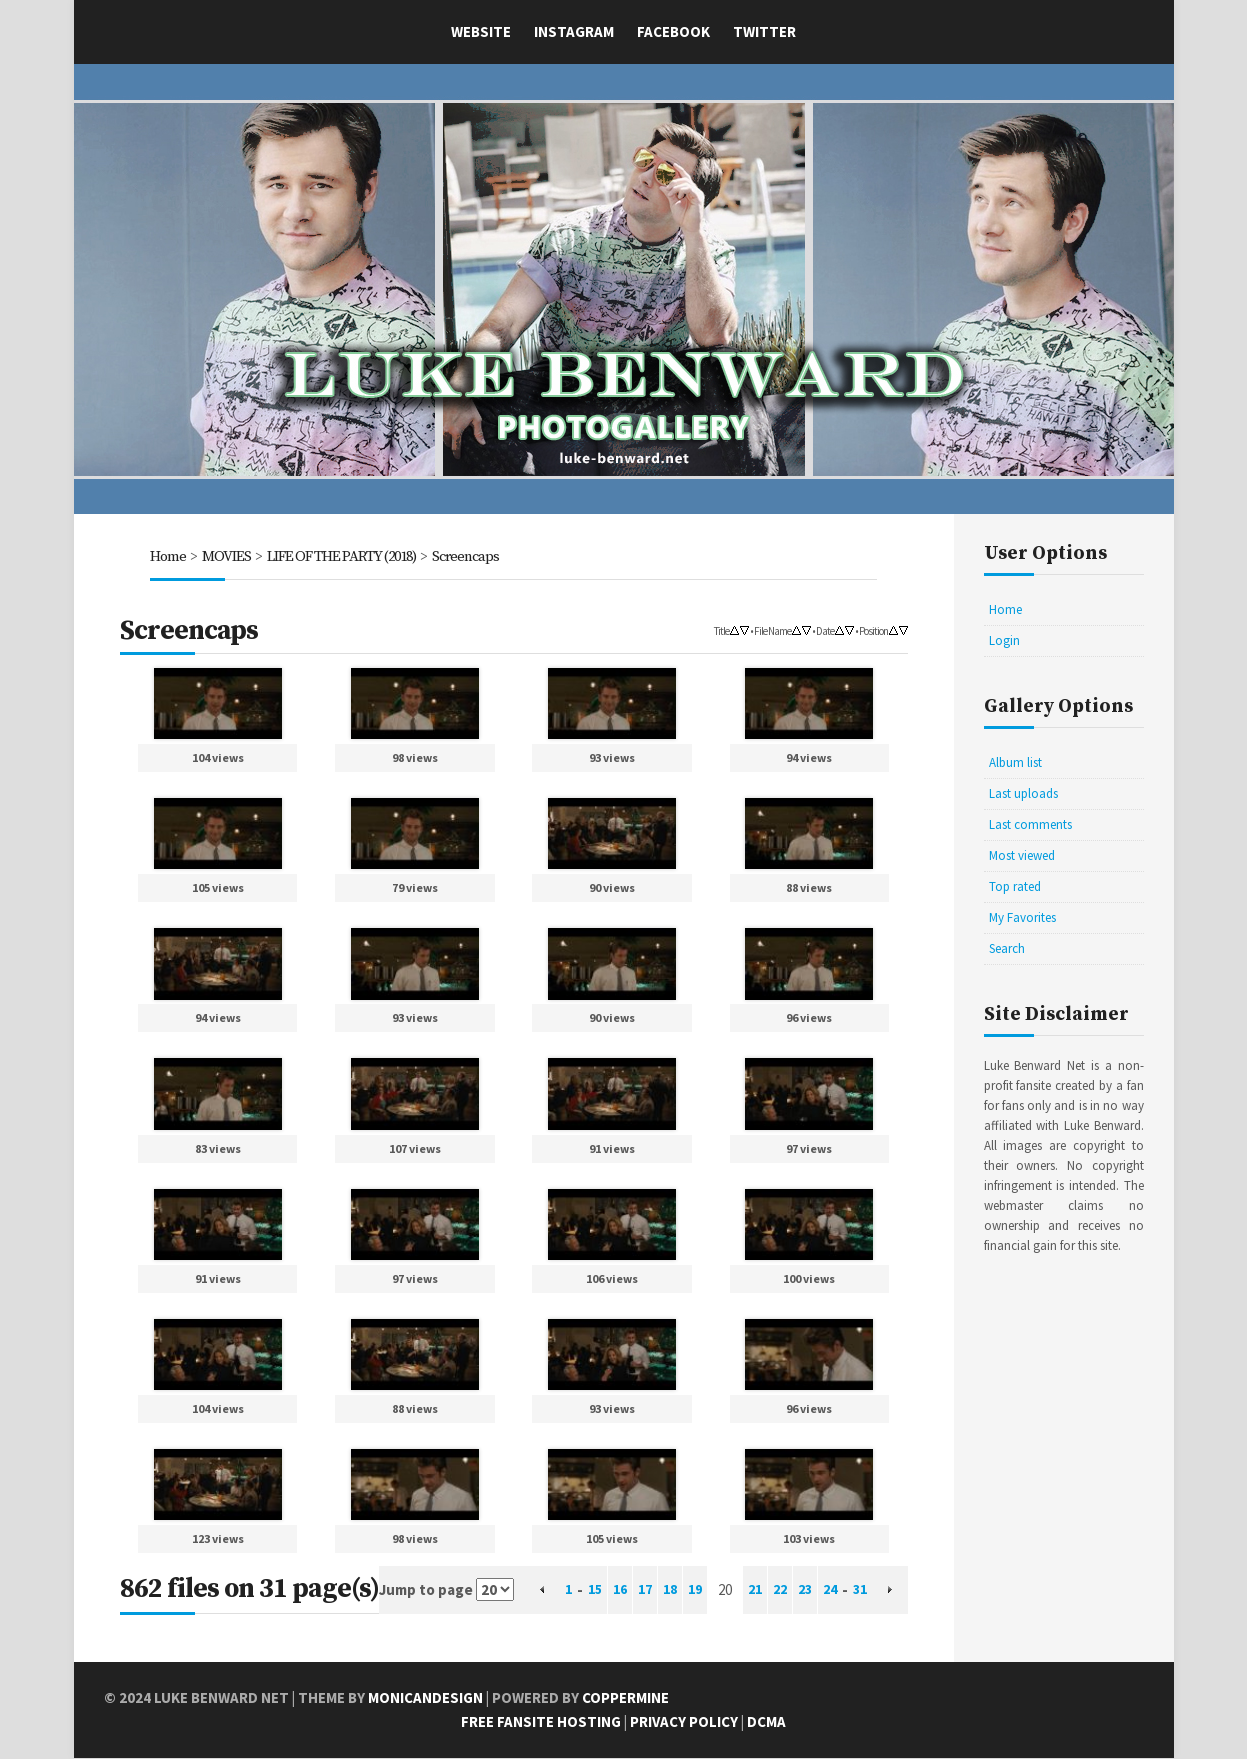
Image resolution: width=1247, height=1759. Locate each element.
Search (1007, 948)
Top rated (1015, 886)
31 (869, 1590)
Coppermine (625, 1698)
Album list (1015, 762)
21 (756, 1590)
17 (640, 1590)
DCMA (766, 1722)
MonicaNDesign (425, 1698)
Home (168, 556)
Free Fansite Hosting (541, 1722)
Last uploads (1023, 793)
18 (667, 1590)
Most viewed (1022, 855)
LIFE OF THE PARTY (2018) (345, 556)
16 (613, 1590)
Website (481, 31)
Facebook (673, 31)
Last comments (1030, 824)
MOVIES (226, 556)
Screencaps (474, 556)
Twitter (764, 31)
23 (810, 1590)
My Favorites (1022, 917)
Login (1004, 640)
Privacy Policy (684, 1722)
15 (586, 1590)
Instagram (574, 31)
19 (694, 1590)
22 (783, 1590)
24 (837, 1590)
